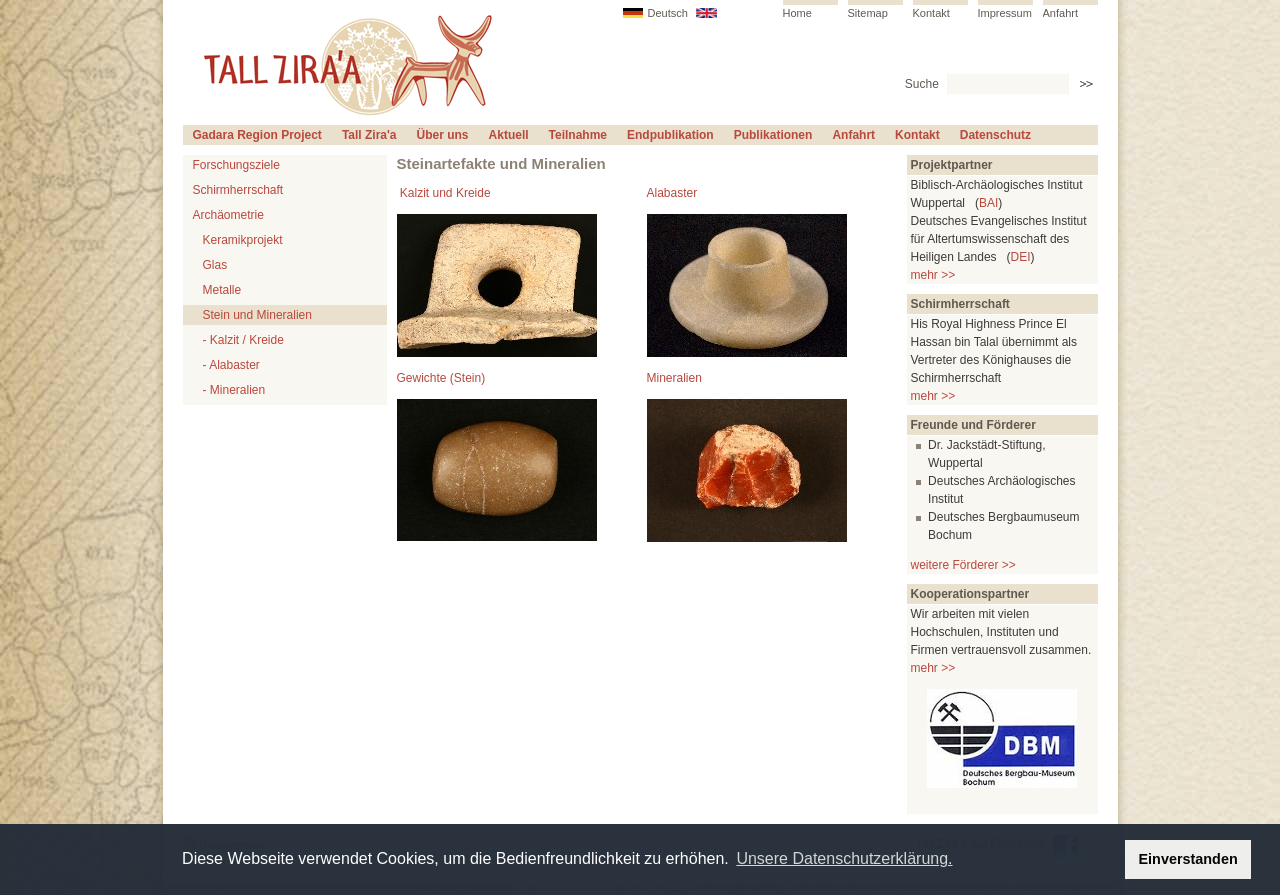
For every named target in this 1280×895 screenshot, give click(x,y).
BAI (988, 203)
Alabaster (672, 193)
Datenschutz (995, 135)
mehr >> (933, 275)
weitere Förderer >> (963, 565)
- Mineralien (234, 390)
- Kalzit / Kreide (243, 340)
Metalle (222, 290)
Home (797, 13)
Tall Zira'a (369, 135)
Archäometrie (228, 215)
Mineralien (674, 378)
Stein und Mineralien (257, 315)
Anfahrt (1060, 13)
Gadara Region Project (257, 135)
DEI (1021, 257)
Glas (215, 265)
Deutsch (668, 13)
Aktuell (509, 135)
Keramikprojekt (243, 240)
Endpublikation (670, 135)
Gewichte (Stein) (441, 378)
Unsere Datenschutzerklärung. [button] (844, 858)
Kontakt (931, 13)
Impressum (1005, 13)
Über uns (443, 135)
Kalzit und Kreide (445, 193)
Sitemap (868, 13)
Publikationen (773, 135)
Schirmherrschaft (238, 190)
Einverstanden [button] (1188, 859)
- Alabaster (231, 365)
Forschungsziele (236, 165)
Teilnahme (578, 135)
